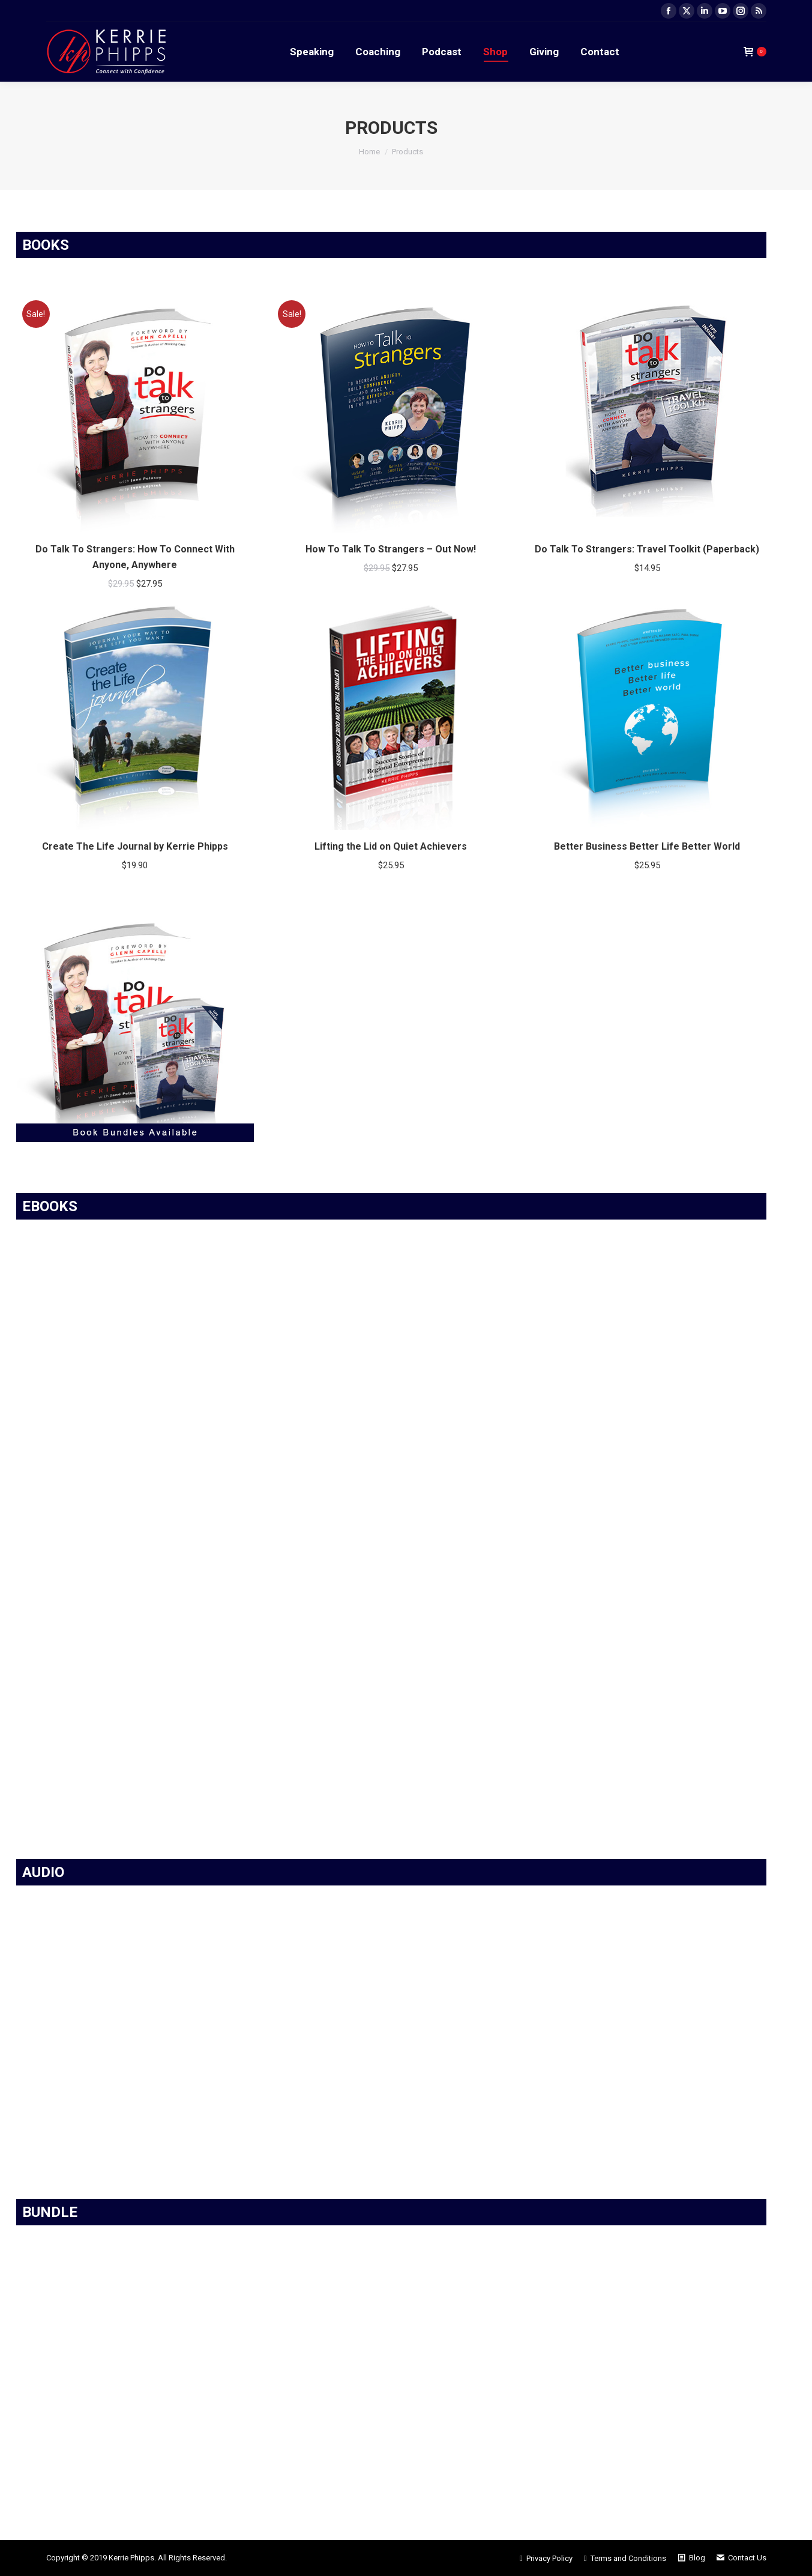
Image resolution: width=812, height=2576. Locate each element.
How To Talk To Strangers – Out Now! (390, 549)
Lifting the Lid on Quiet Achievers (390, 846)
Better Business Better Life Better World (647, 846)
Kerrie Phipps (131, 2557)
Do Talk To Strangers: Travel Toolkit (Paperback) (647, 549)
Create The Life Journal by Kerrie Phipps (135, 846)
